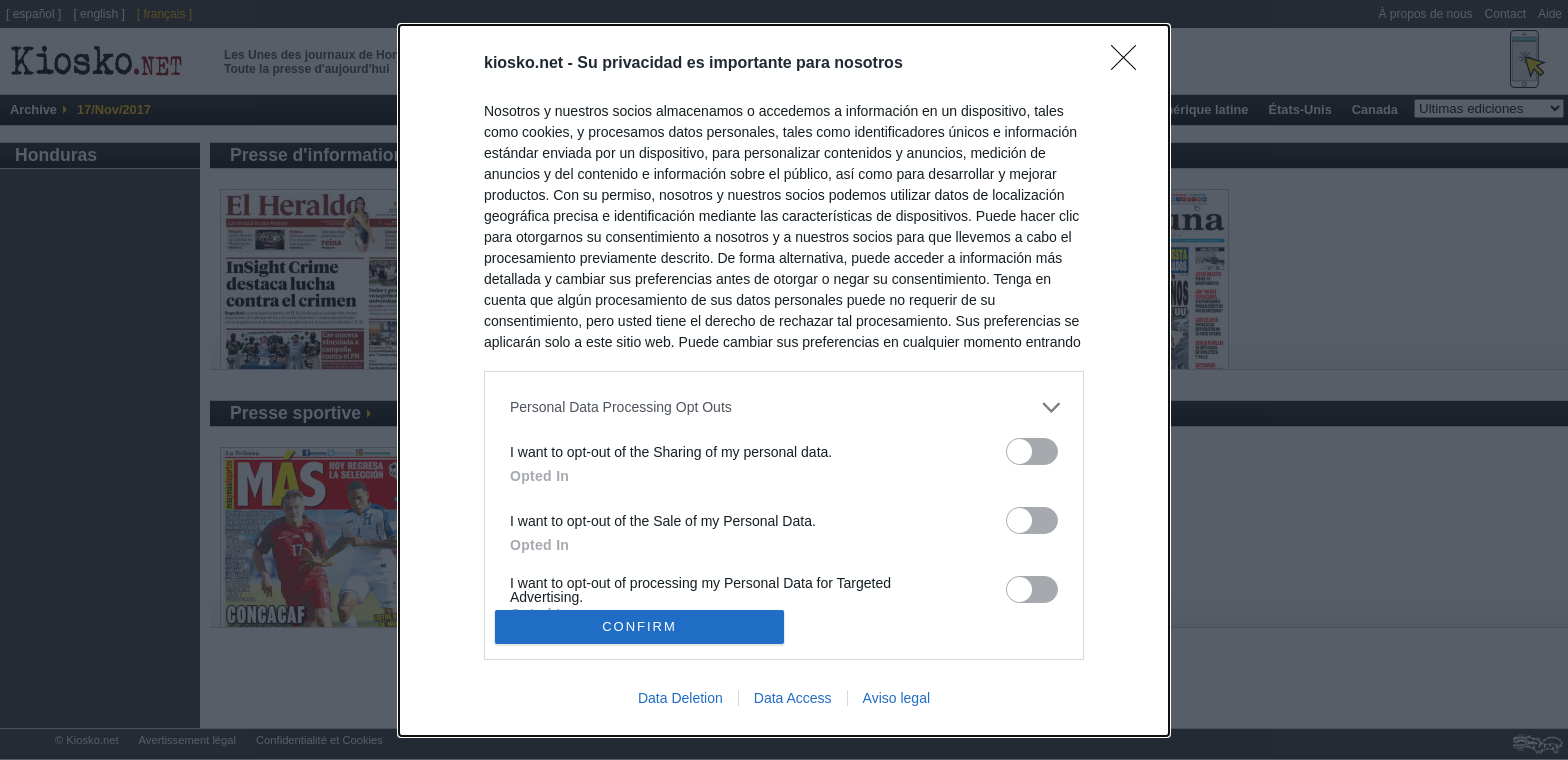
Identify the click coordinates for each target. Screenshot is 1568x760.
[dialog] (784, 380)
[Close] (1130, 64)
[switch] (1032, 451)
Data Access (793, 698)
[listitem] (784, 407)
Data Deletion (680, 698)
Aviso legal (896, 698)
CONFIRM (639, 625)
